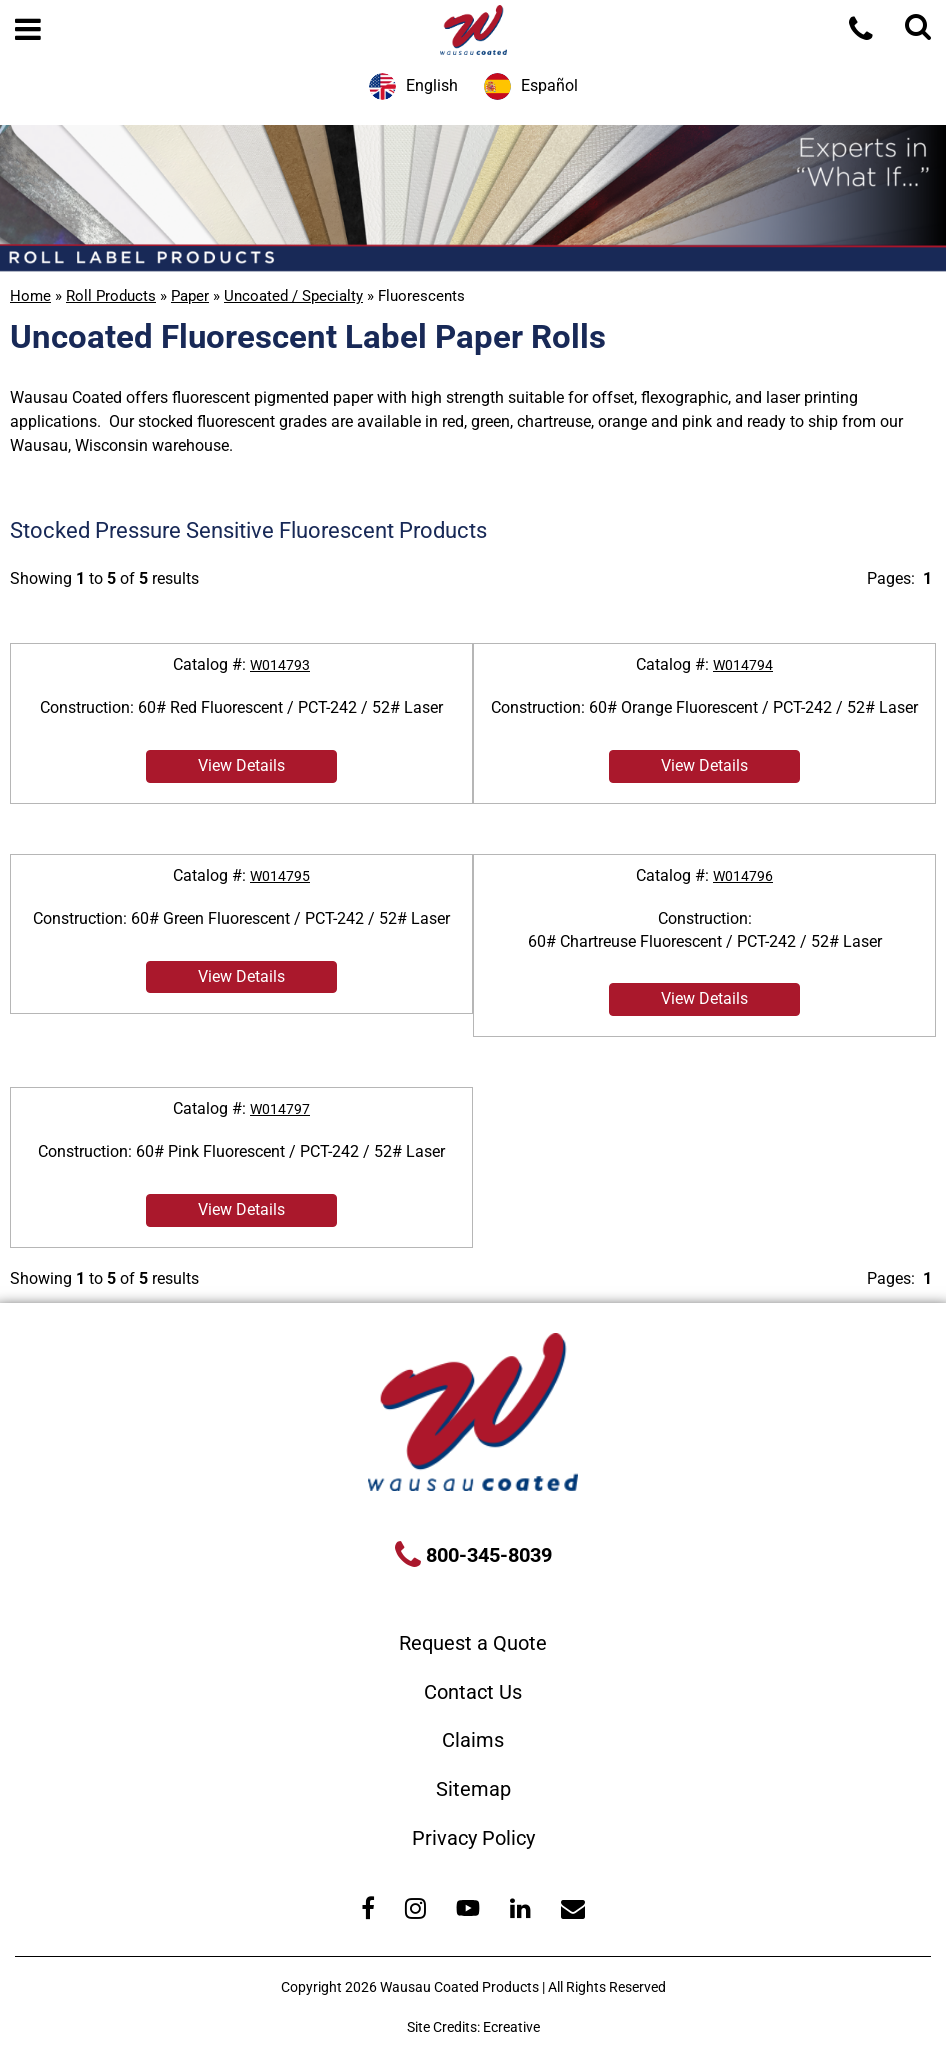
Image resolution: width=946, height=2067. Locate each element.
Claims (473, 1740)
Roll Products (111, 296)
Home (30, 296)
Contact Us (473, 1692)
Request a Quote (473, 1643)
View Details (241, 765)
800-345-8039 (486, 1555)
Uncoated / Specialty (293, 296)
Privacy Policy (473, 1838)
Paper (190, 296)
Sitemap (473, 1789)
